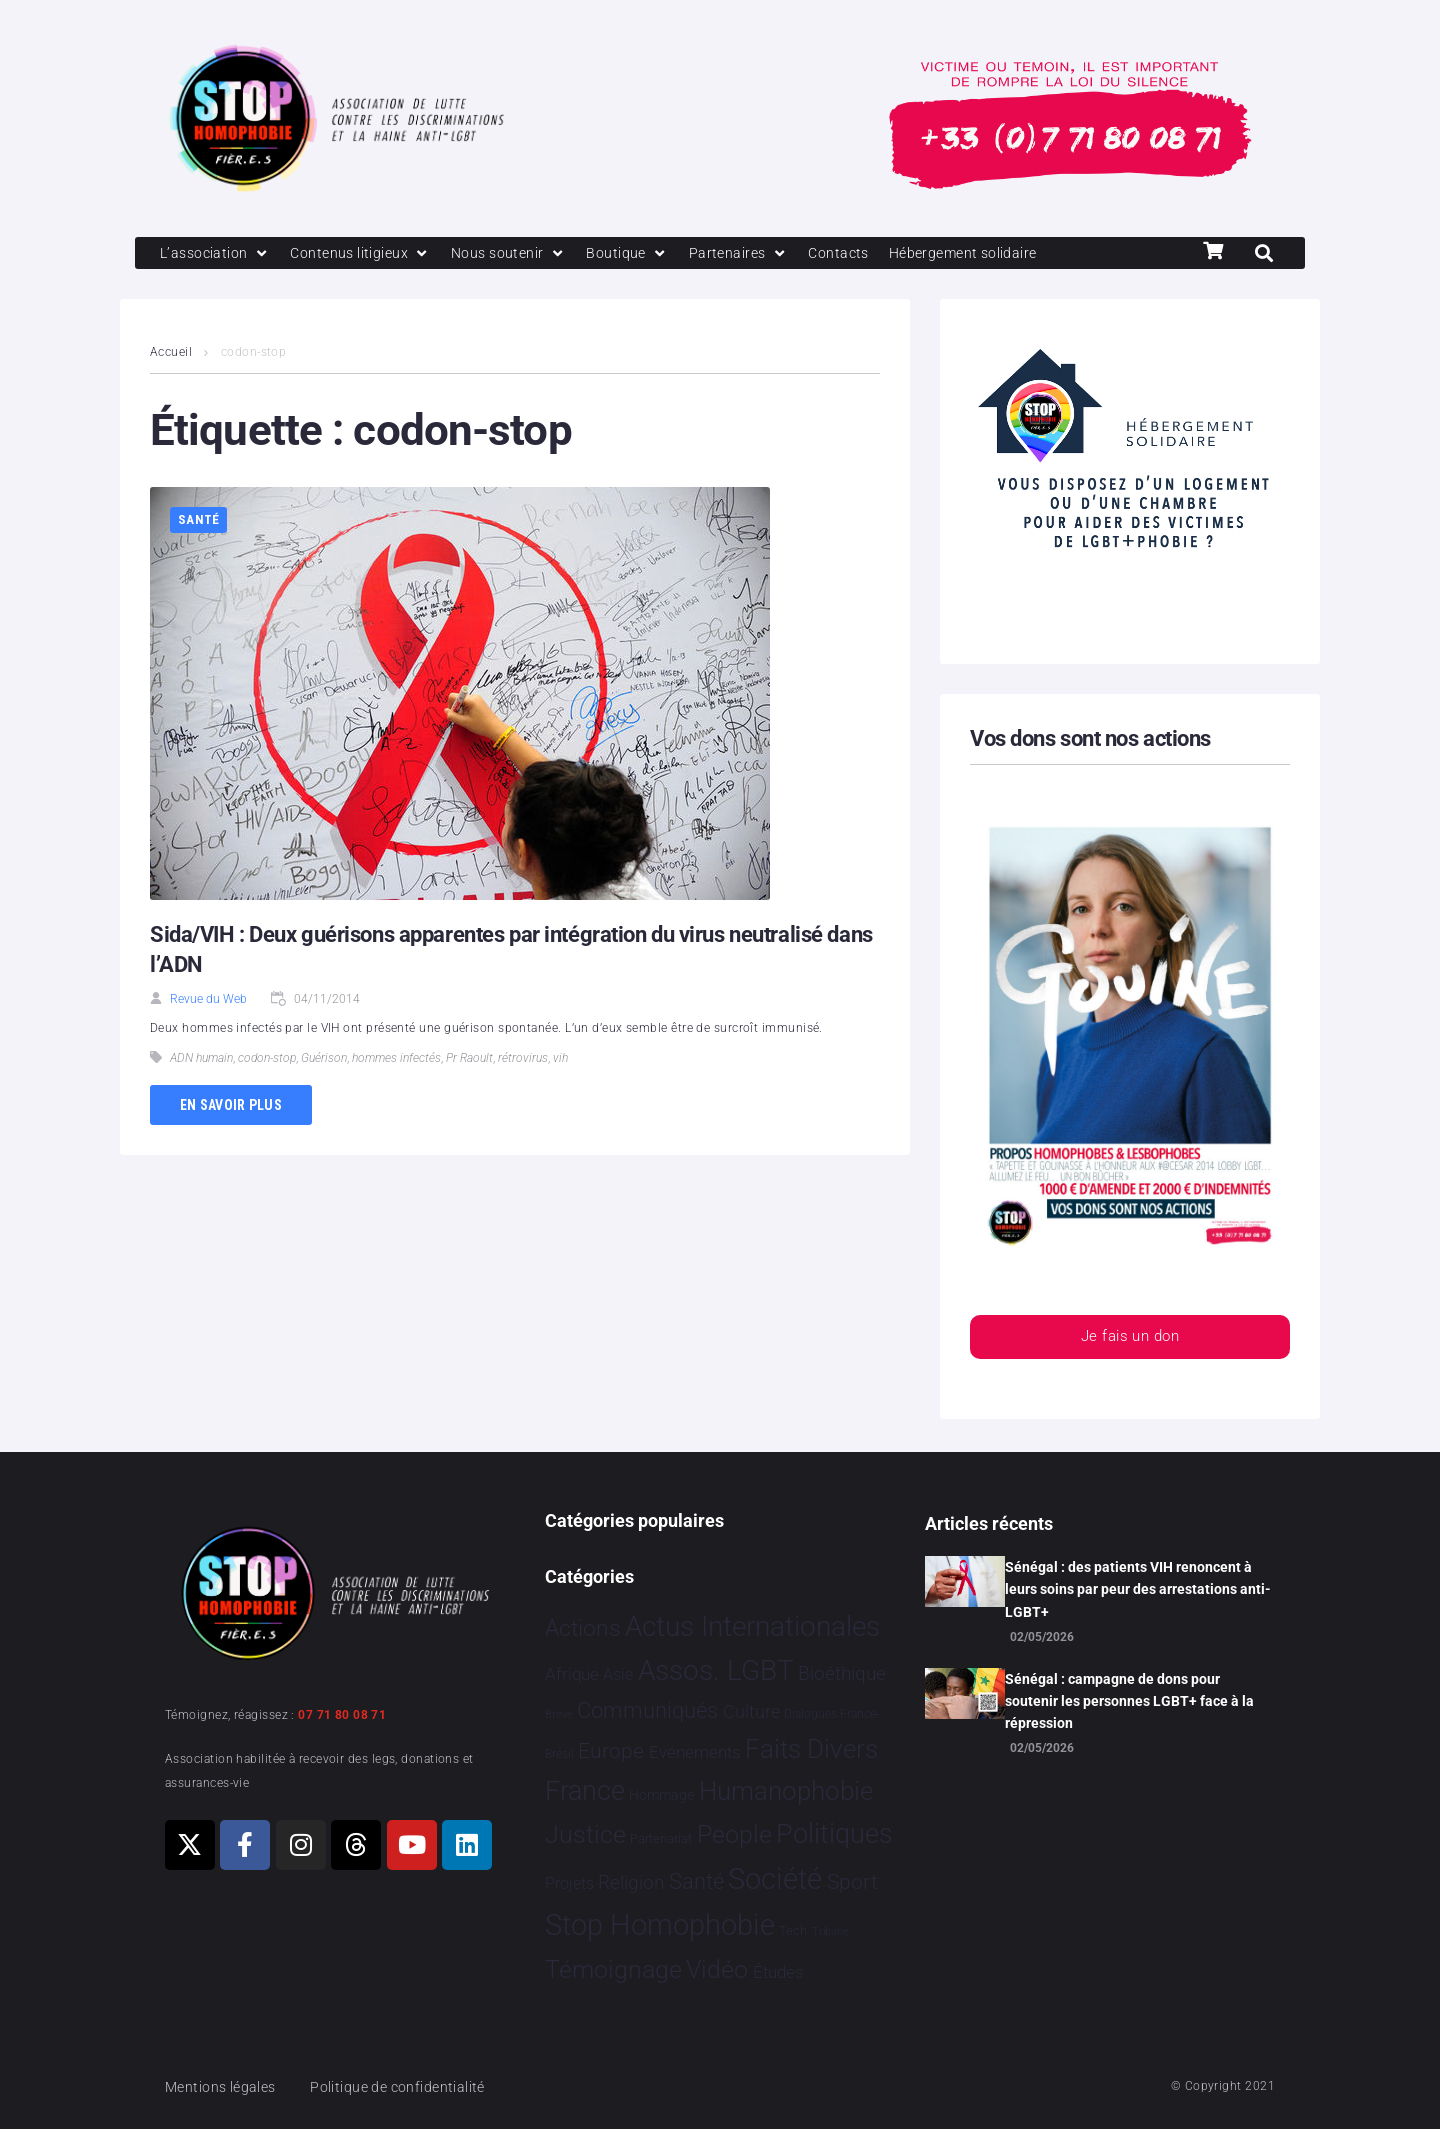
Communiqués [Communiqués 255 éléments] (647, 1711)
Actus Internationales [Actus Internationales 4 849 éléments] (752, 1626)
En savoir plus (231, 1106)
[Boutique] (644, 254)
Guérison (324, 1060)
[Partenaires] (756, 254)
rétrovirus (523, 1060)
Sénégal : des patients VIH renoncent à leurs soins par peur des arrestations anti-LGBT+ (1138, 1589)
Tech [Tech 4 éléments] (793, 1931)
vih (560, 1060)
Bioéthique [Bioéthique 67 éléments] (842, 1675)
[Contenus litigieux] (368, 254)
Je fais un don (1130, 1339)
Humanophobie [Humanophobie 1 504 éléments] (786, 1791)
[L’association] (217, 254)
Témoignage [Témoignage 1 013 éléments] (613, 1970)
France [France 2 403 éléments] (585, 1791)
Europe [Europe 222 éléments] (611, 1750)
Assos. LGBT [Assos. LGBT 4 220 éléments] (716, 1671)
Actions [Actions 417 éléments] (583, 1628)
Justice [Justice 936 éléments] (585, 1834)
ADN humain (201, 1060)
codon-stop (267, 1060)
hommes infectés (396, 1060)
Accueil (171, 354)
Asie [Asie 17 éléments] (618, 1675)
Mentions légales (224, 2087)
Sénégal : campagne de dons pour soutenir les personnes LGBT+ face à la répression (1129, 1701)
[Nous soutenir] (521, 254)
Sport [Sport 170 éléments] (852, 1882)
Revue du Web (208, 1000)
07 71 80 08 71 (342, 1715)
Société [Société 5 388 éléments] (775, 1879)
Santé (198, 521)
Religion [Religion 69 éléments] (631, 1883)
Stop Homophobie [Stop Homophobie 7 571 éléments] (660, 1926)
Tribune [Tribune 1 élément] (830, 1932)
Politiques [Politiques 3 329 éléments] (834, 1834)
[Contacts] (860, 254)
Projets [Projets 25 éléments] (569, 1883)
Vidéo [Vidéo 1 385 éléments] (717, 1970)
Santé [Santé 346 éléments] (696, 1881)
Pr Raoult (469, 1060)
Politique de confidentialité (409, 2087)
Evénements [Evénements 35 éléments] (695, 1752)
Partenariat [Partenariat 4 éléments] (661, 1838)
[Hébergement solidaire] (990, 254)
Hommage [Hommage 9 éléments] (661, 1795)
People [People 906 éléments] (734, 1834)
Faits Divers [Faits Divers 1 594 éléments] (811, 1749)
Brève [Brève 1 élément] (559, 1715)
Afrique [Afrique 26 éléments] (572, 1675)
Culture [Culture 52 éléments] (751, 1712)
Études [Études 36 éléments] (778, 1973)
